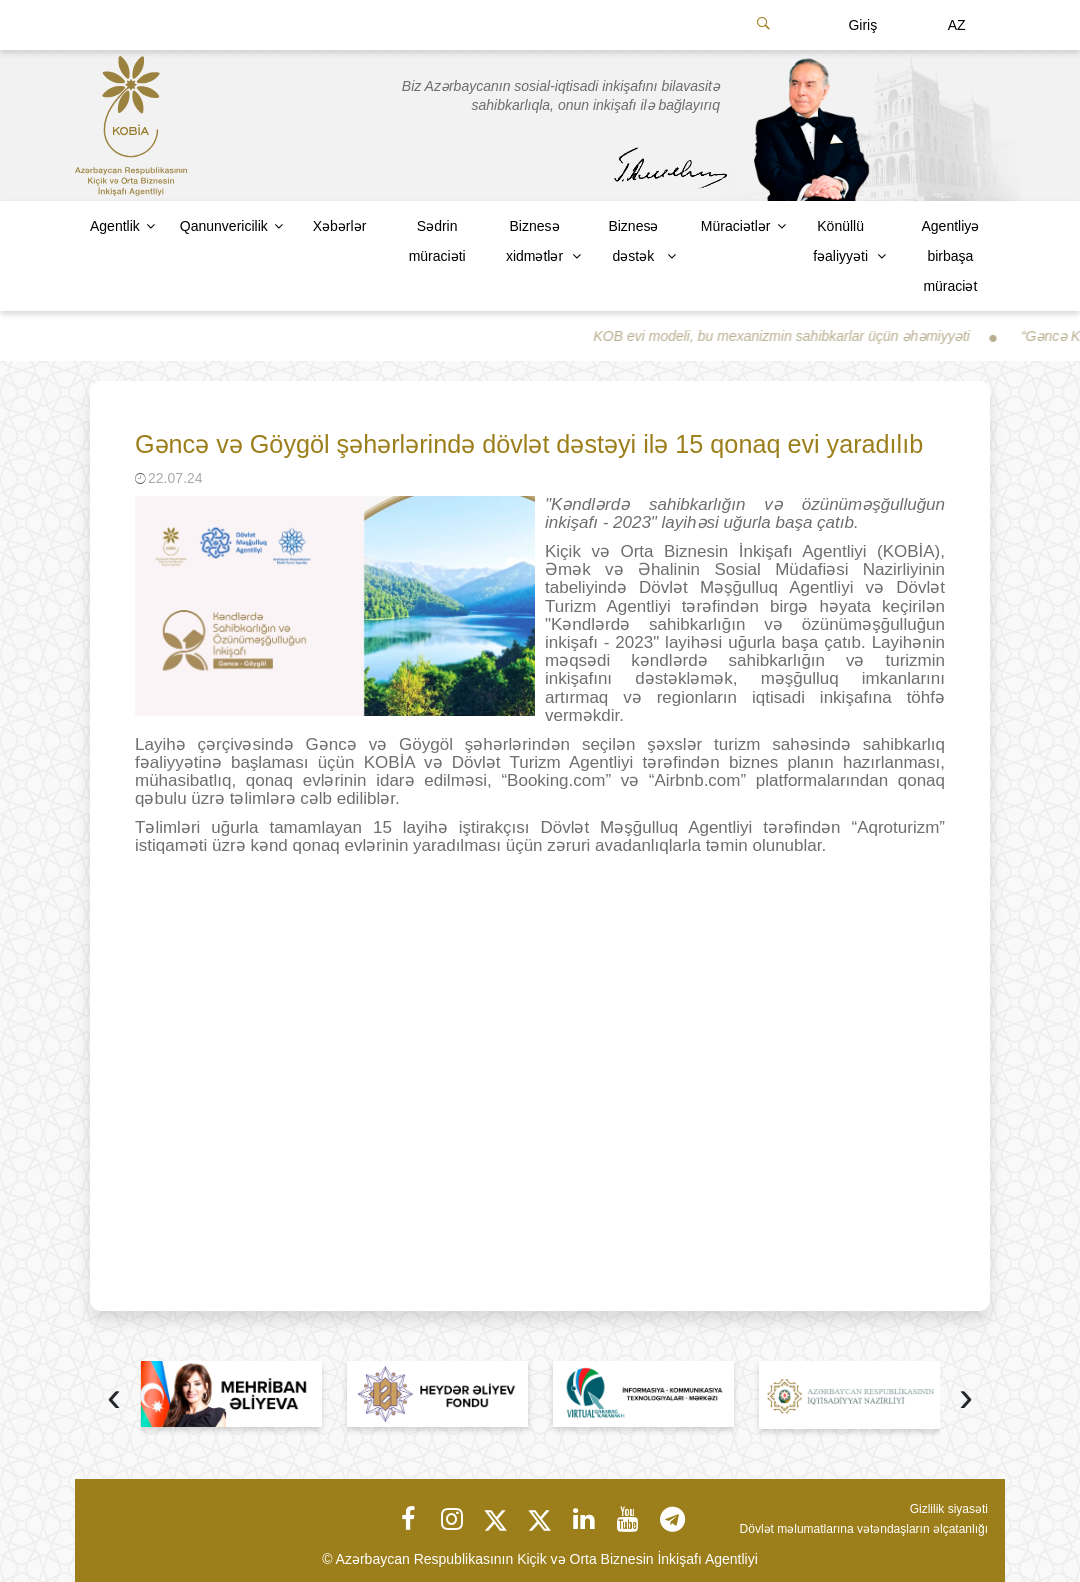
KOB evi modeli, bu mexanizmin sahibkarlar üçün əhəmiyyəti (792, 336)
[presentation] (114, 1399)
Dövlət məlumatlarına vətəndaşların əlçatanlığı (864, 1529)
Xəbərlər (340, 226)
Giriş (862, 25)
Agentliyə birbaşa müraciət (950, 256)
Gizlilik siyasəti (949, 1509)
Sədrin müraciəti (437, 241)
